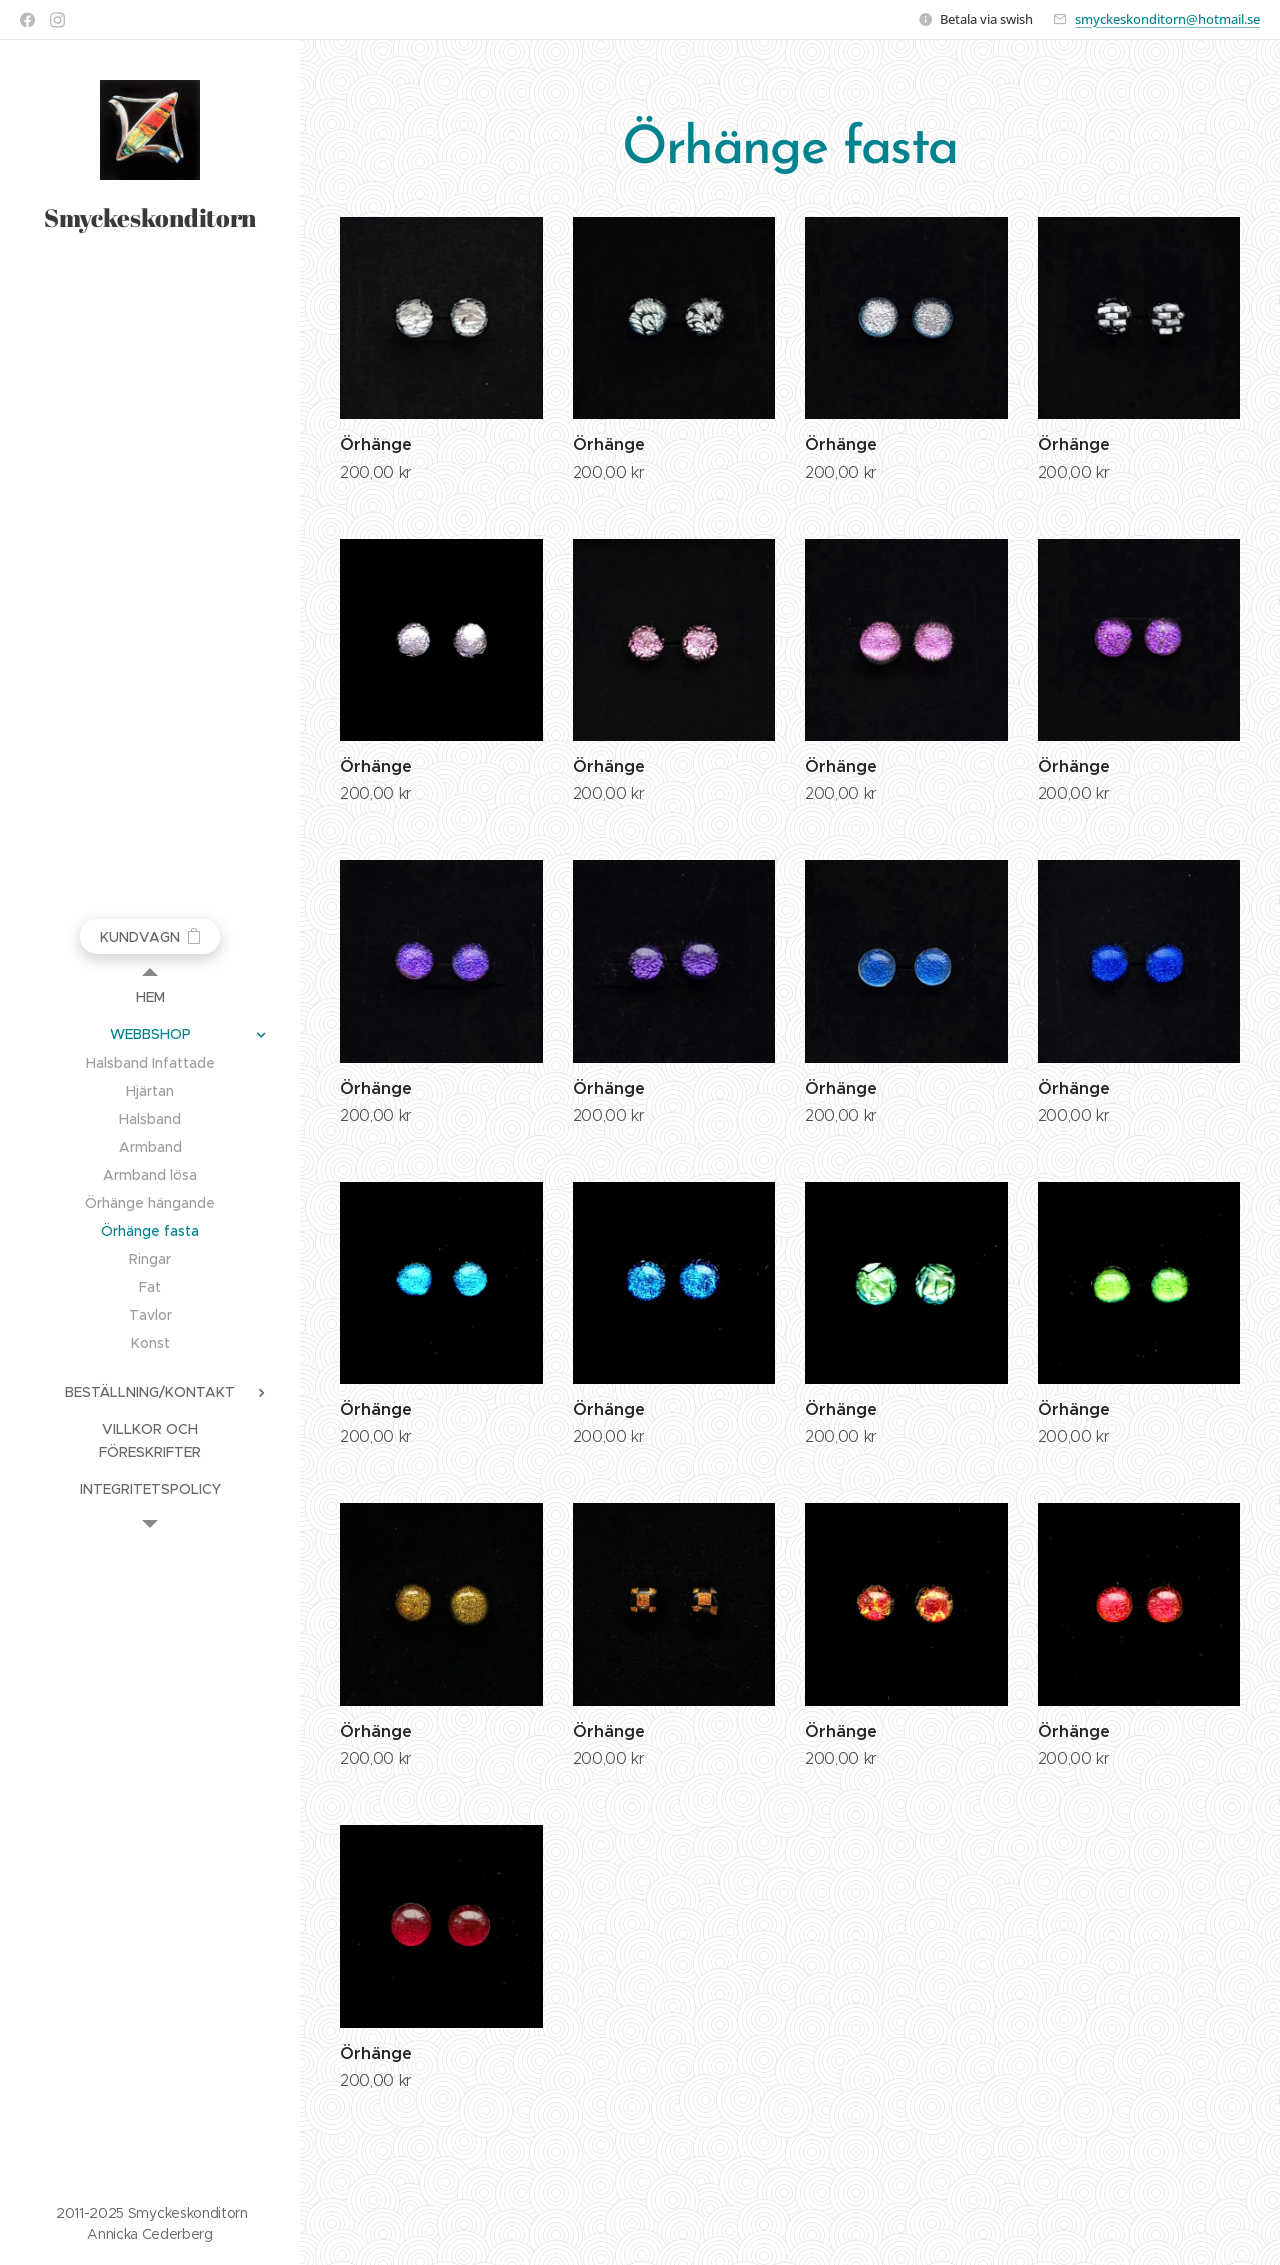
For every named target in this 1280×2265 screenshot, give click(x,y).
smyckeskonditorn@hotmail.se (1167, 19)
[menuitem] (150, 997)
